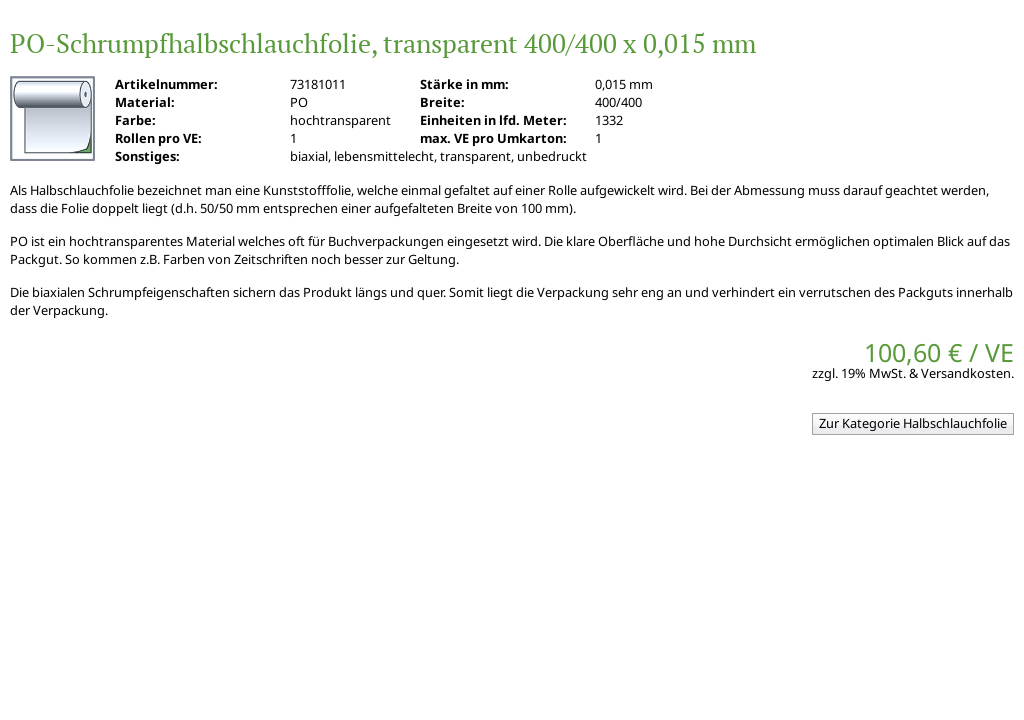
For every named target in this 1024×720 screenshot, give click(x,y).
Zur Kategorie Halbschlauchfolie (913, 423)
